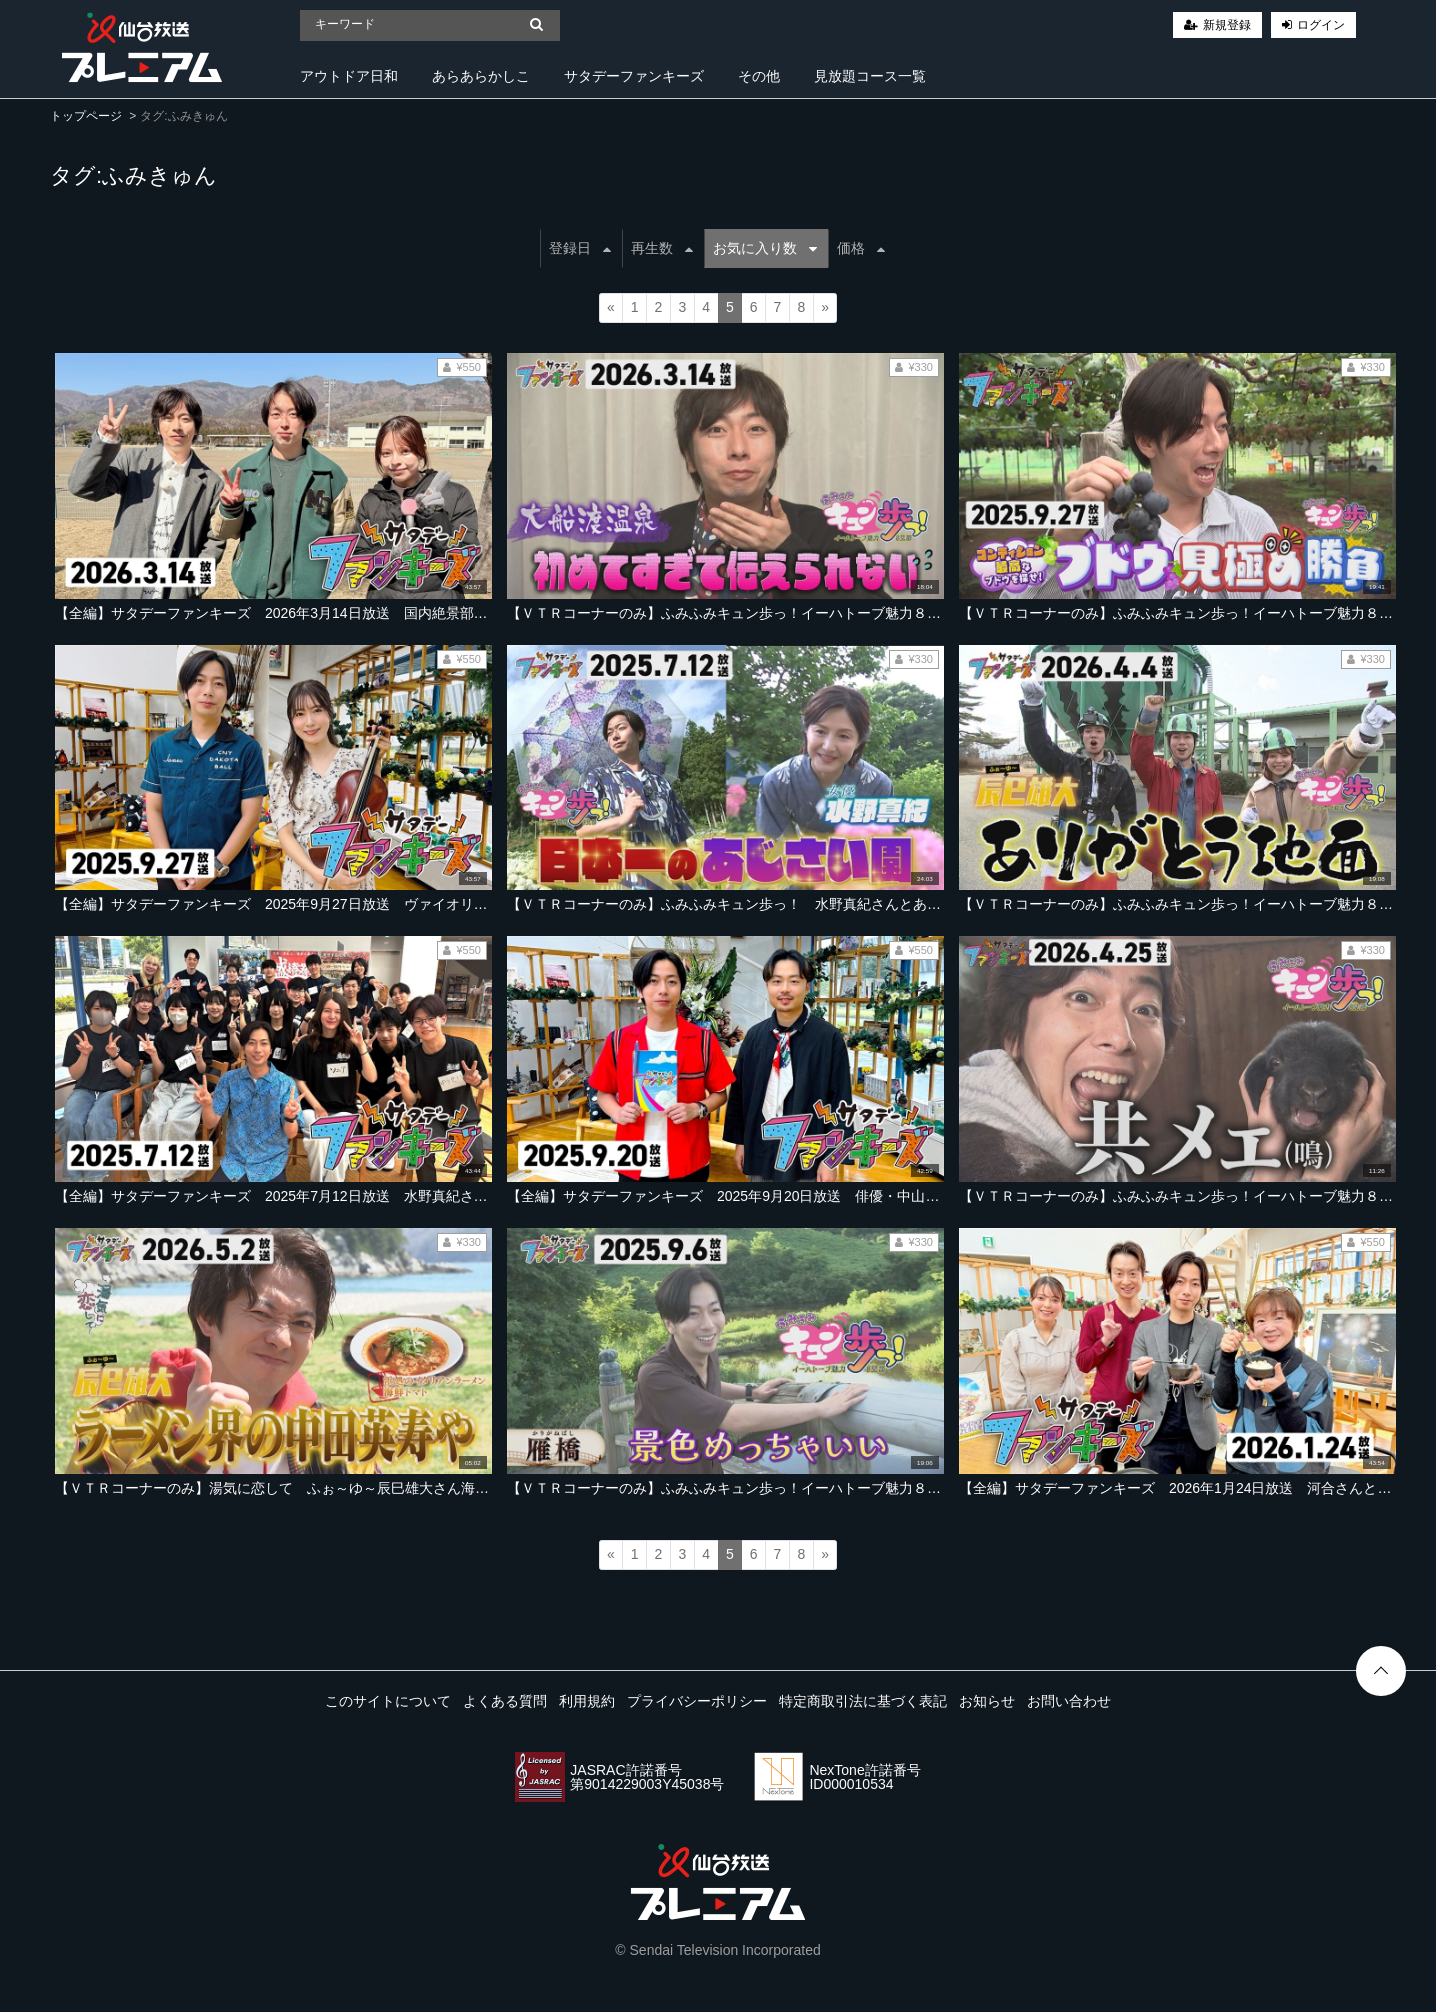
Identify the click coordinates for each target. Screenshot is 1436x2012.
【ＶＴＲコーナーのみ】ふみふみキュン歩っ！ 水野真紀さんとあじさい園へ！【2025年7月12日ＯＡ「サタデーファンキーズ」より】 (933, 904)
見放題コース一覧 (870, 76)
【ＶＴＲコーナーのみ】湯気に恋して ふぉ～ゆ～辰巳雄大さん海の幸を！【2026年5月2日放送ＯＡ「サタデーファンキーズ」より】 (477, 1488)
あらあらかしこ (481, 76)
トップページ (86, 116)
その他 (759, 76)
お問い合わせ (1069, 1701)
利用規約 (587, 1701)
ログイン (1321, 25)
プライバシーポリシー (697, 1701)
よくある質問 (505, 1701)
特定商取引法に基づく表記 (863, 1701)
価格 (861, 248)
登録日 (580, 248)
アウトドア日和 (349, 76)
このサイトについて (388, 1701)
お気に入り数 (765, 248)
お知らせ (987, 1701)
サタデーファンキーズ (634, 76)
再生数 (662, 248)
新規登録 (1227, 25)
